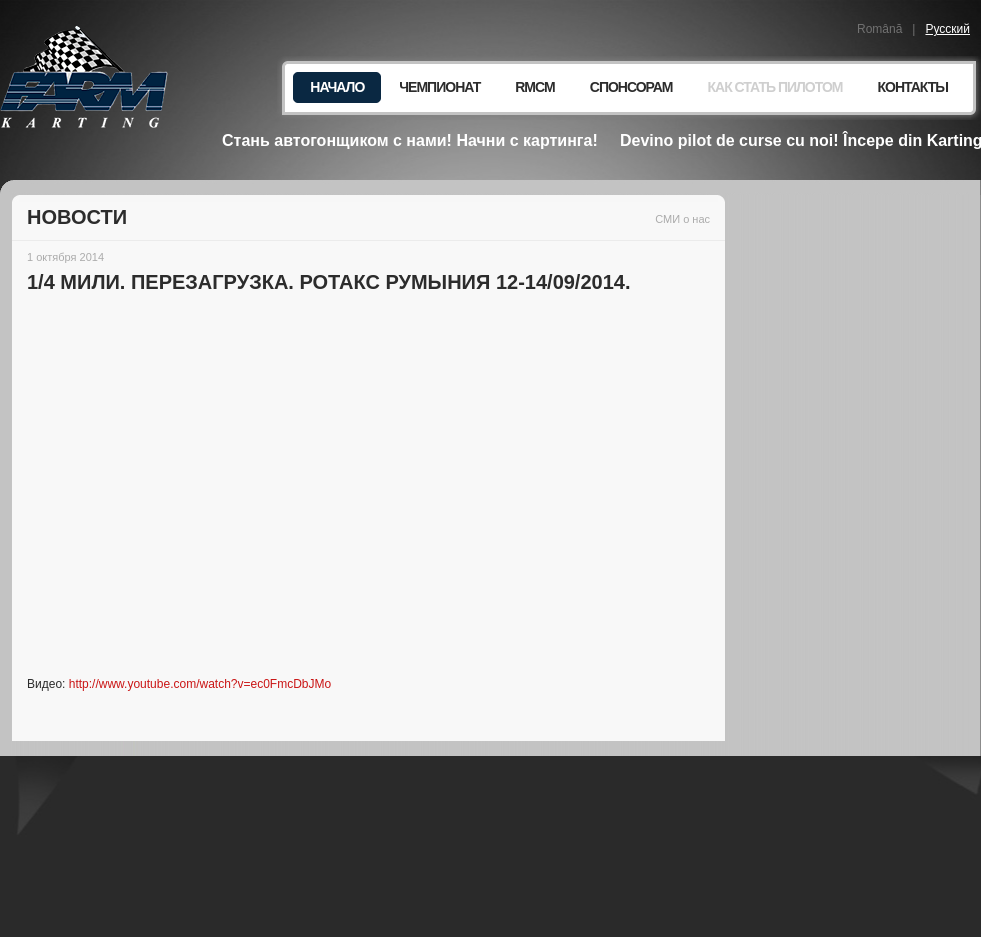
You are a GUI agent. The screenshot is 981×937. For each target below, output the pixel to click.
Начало (337, 87)
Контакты (913, 87)
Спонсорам (631, 87)
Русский (947, 29)
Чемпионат (439, 87)
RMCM (535, 87)
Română (879, 29)
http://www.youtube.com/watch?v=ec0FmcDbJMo (200, 684)
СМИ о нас (682, 219)
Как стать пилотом (774, 87)
